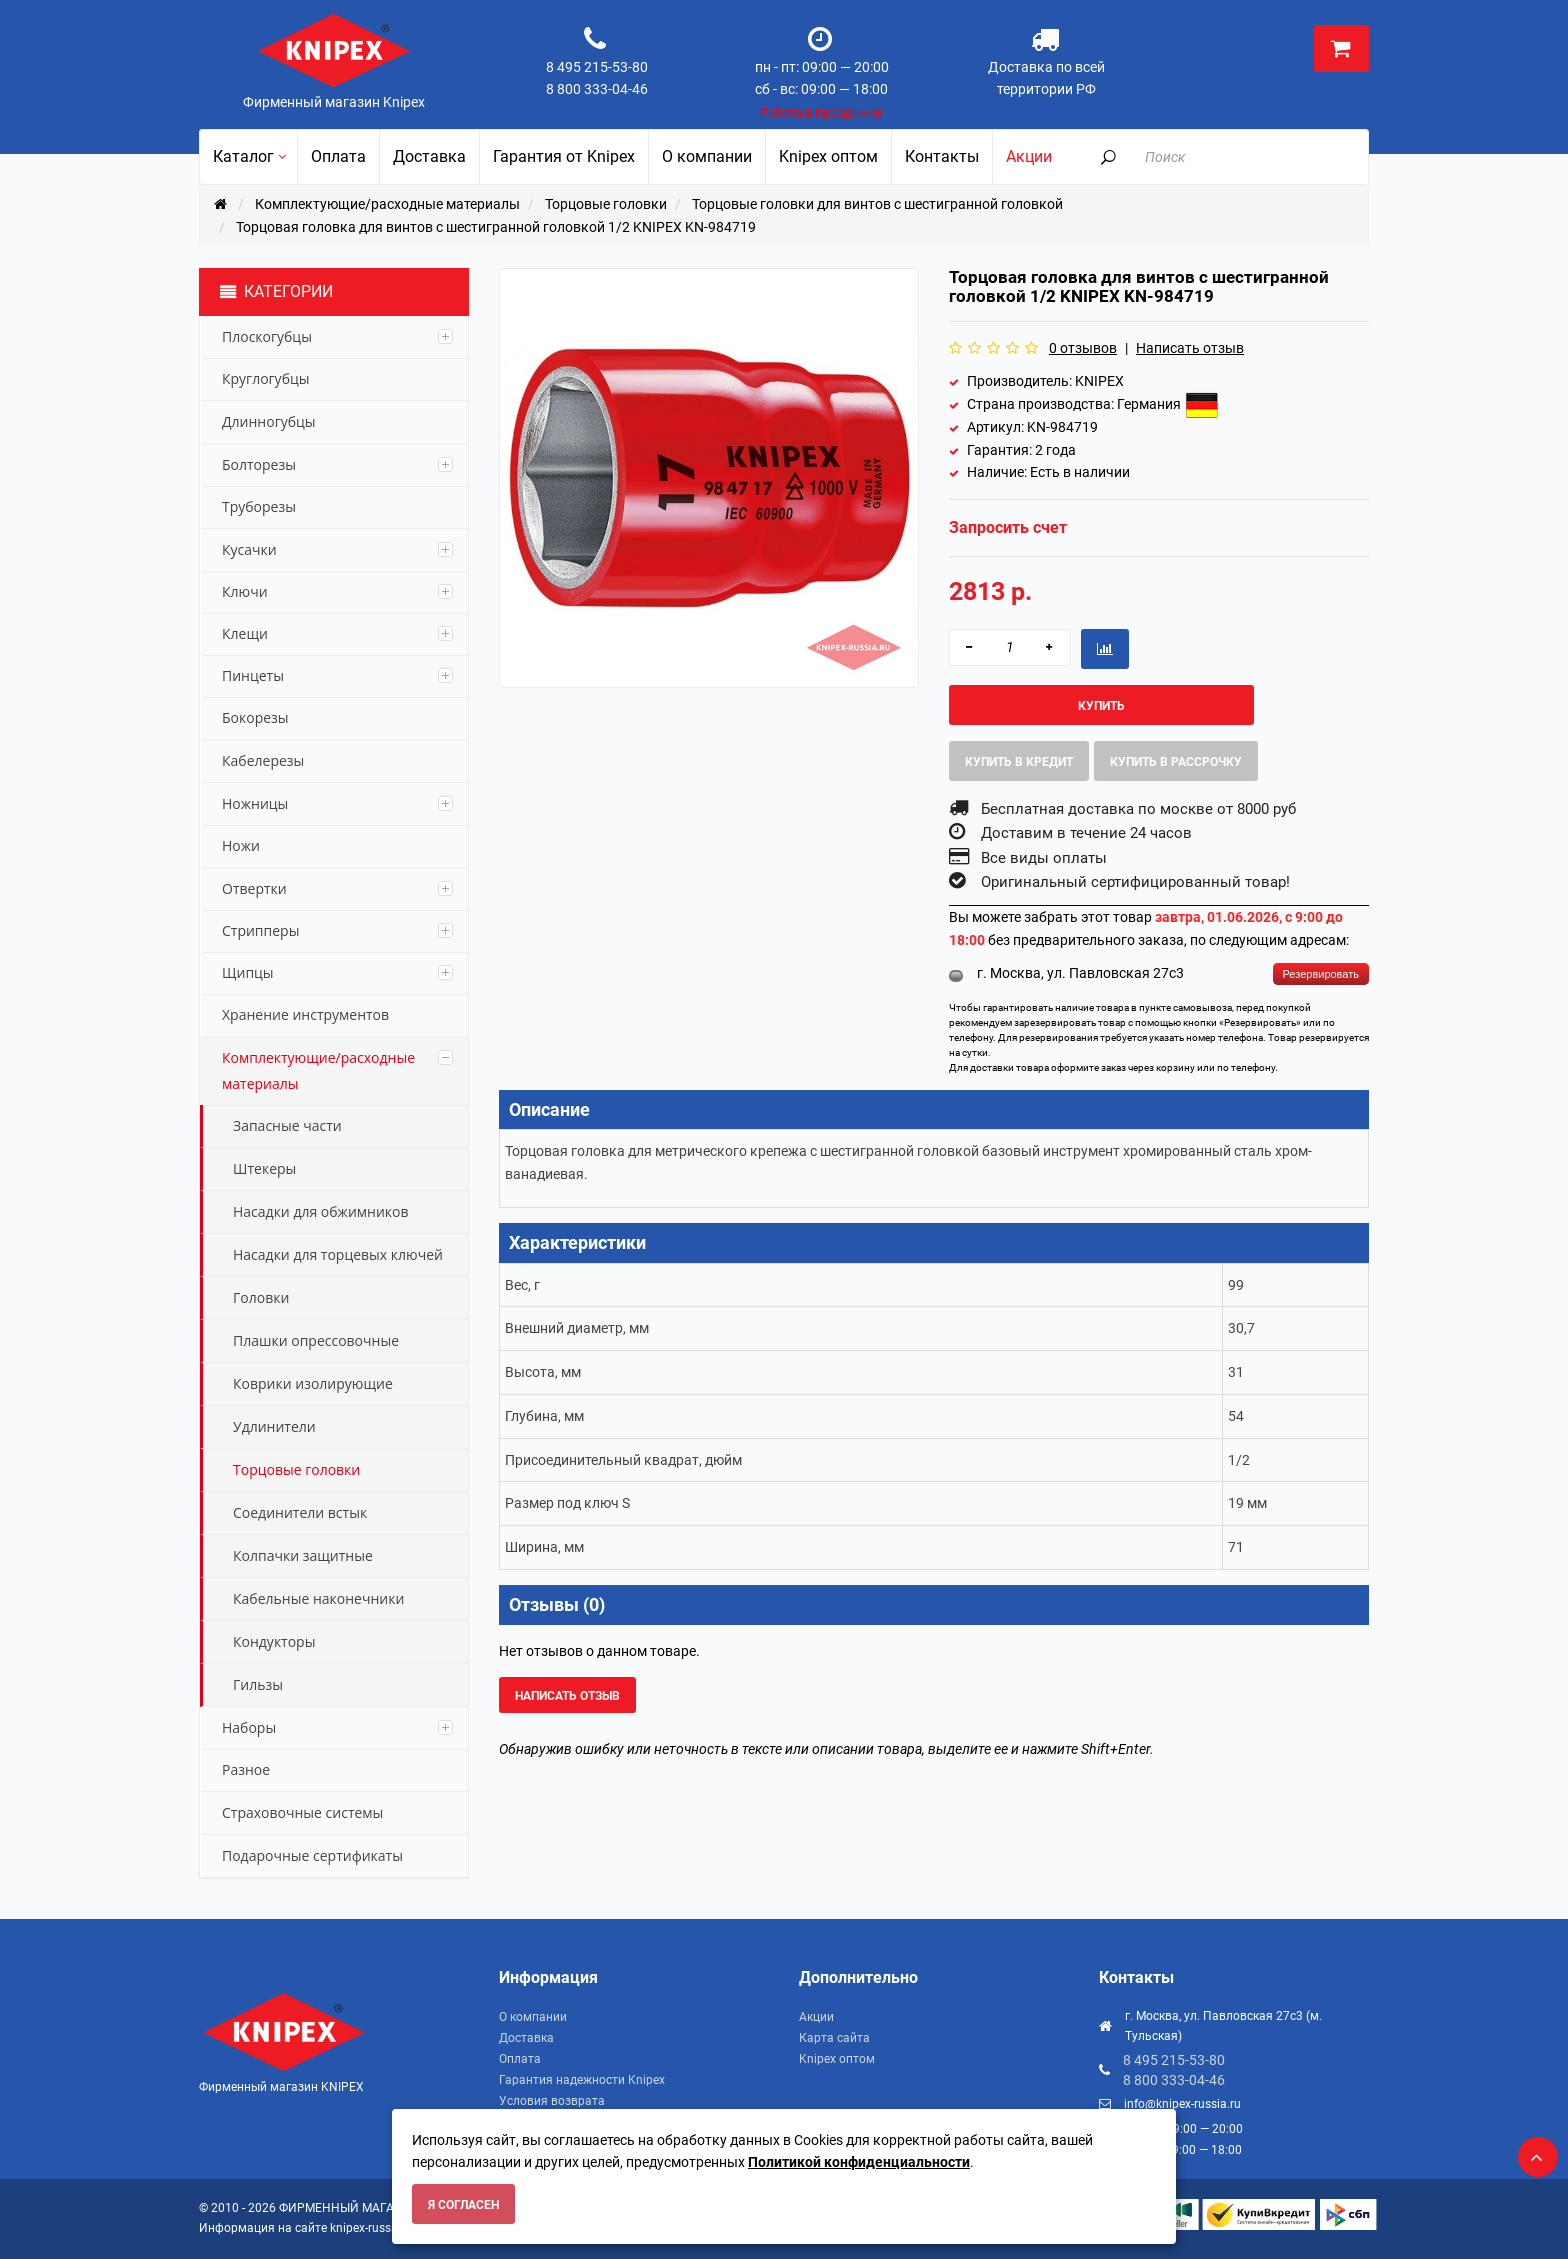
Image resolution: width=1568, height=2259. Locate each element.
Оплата (520, 2059)
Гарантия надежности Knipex (582, 2080)
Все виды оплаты (1044, 858)
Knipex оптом (837, 2059)
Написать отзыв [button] (567, 1696)
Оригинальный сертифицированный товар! (1135, 882)
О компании (533, 2017)
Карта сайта (834, 2038)
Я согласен (463, 2205)
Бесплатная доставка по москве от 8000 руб (1138, 809)
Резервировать (1321, 974)
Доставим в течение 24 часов (1086, 833)
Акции (816, 2017)
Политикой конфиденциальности (859, 2162)
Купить (1101, 706)
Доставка (526, 2038)
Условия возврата (552, 2101)
